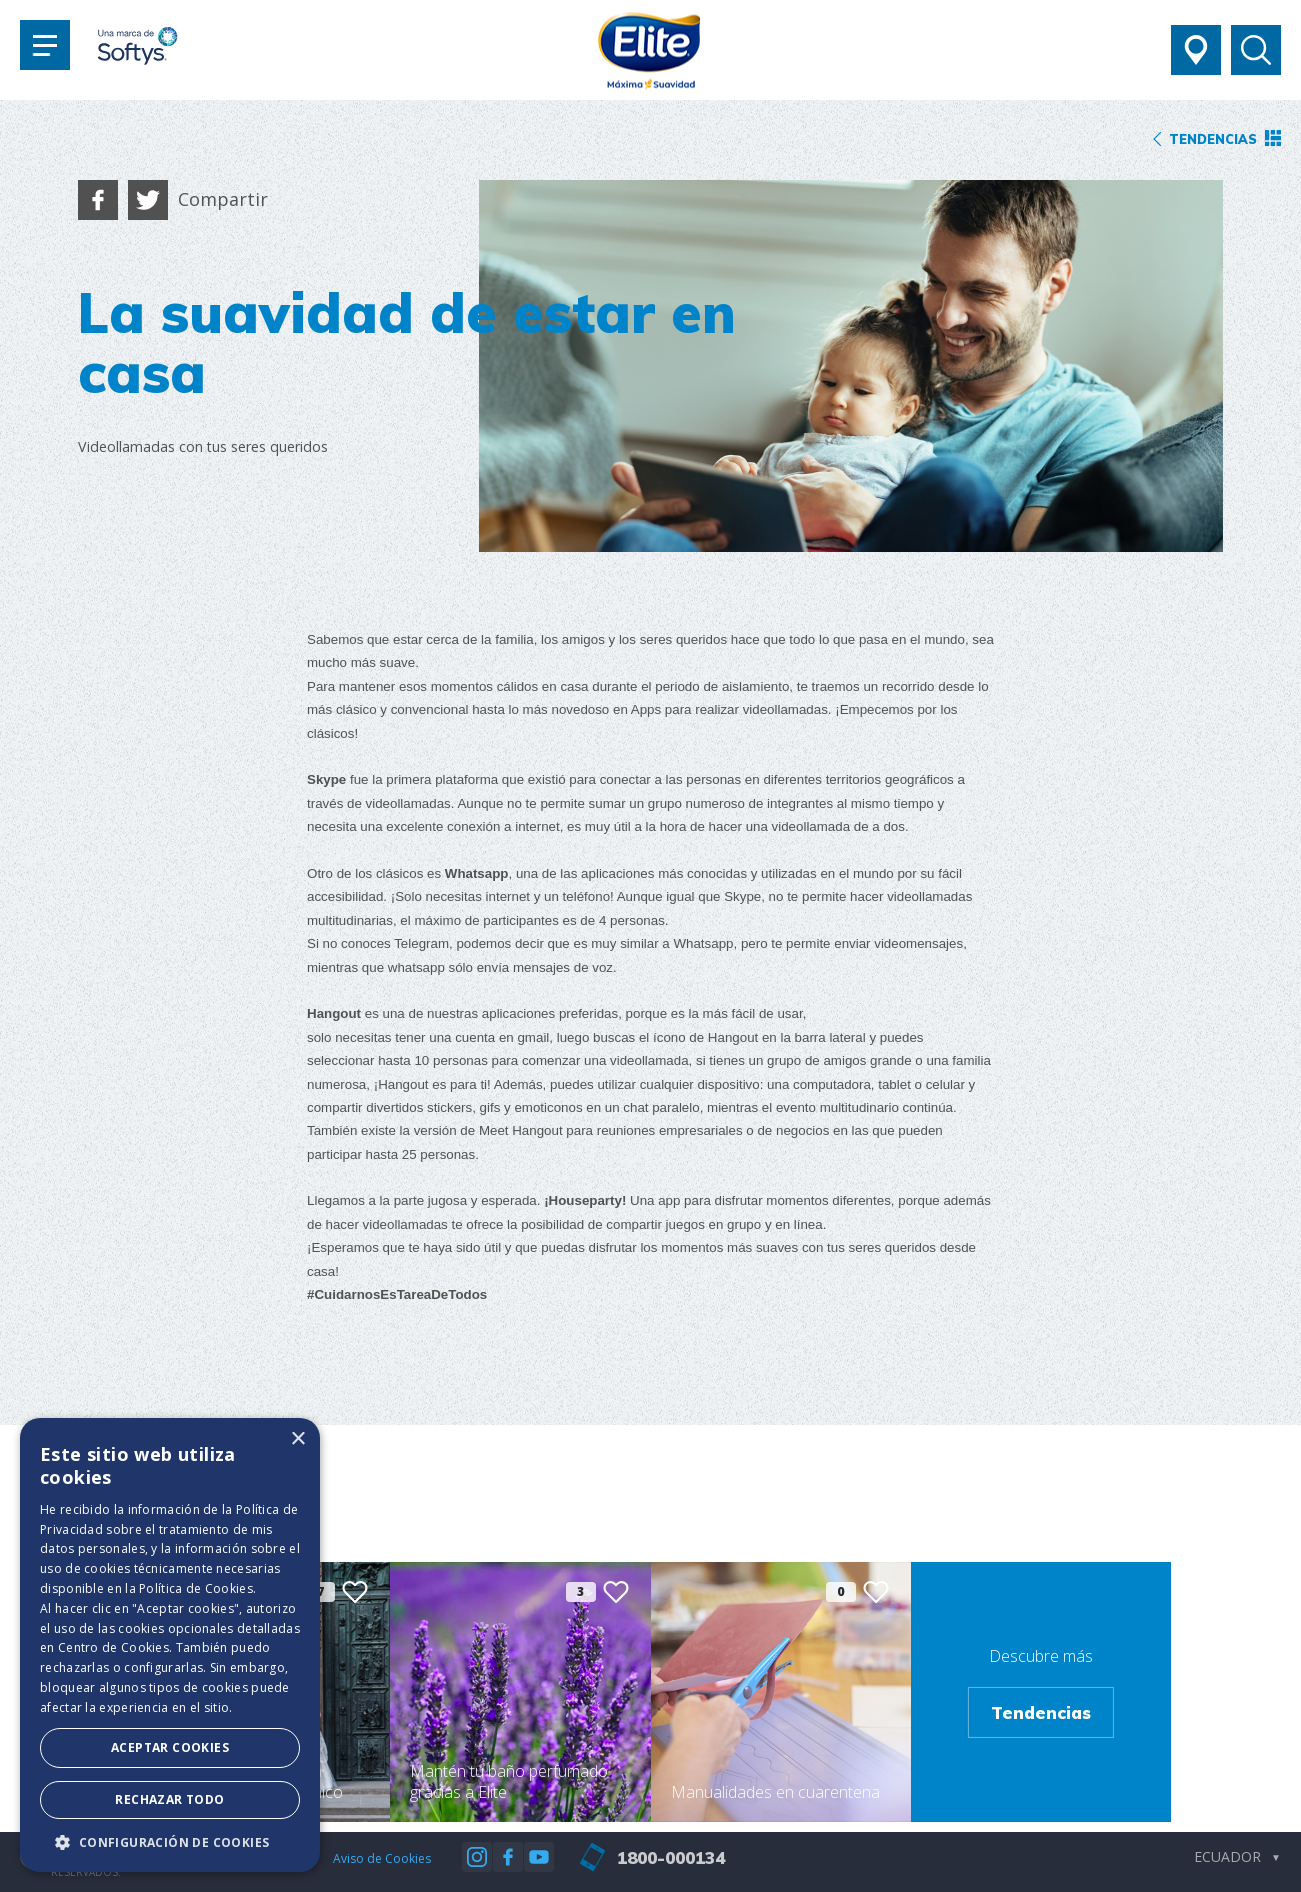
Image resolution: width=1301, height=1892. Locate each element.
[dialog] (170, 1645)
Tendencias (1041, 1712)
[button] (170, 1842)
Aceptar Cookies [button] (170, 1747)
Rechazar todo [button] (169, 1799)
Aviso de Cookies (382, 1858)
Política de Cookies (196, 1588)
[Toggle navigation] (45, 45)
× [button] (297, 1439)
